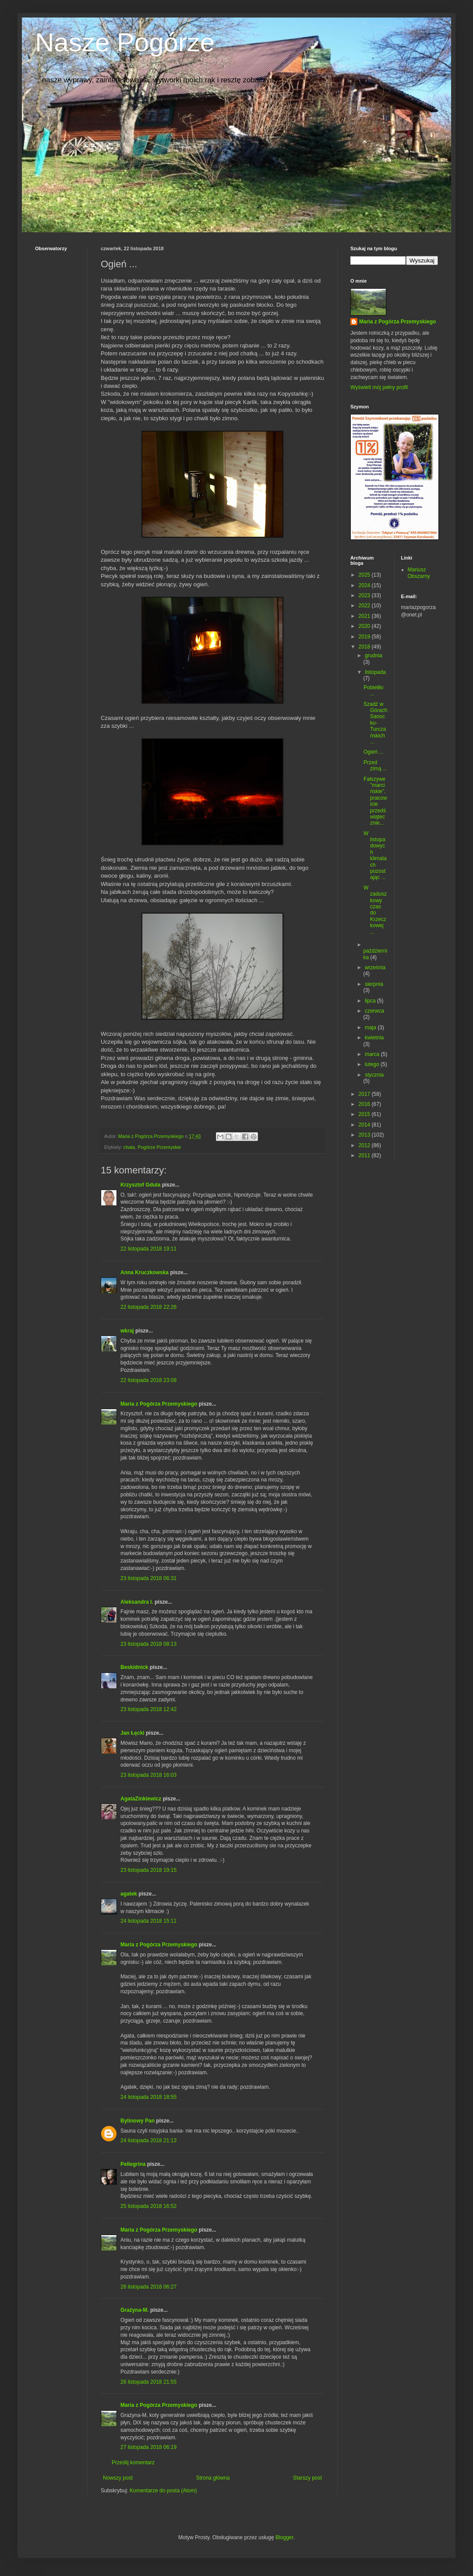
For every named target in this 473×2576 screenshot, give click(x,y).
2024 (365, 585)
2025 (365, 575)
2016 (365, 1104)
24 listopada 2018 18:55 (148, 2097)
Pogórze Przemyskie (159, 1147)
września (375, 967)
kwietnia (374, 1038)
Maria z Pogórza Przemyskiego (158, 1404)
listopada (375, 672)
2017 (365, 1094)
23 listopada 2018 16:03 (148, 1775)
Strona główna (213, 2478)
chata (129, 1147)
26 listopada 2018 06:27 (148, 2287)
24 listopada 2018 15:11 (148, 1921)
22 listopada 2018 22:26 (148, 1307)
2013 (365, 1135)
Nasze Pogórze (125, 42)
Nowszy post (118, 2478)
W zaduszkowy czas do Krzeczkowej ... (375, 910)
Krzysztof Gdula (140, 1185)
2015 (365, 1114)
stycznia (374, 1075)
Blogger (284, 2537)
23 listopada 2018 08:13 (148, 1644)
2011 (365, 1155)
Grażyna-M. (134, 2310)
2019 (365, 637)
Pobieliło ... (373, 690)
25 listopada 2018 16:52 (148, 2206)
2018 (365, 647)
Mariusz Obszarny (419, 573)
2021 (365, 616)
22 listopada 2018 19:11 (148, 1249)
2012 (365, 1145)
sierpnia (374, 984)
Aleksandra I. (136, 1602)
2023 (365, 595)
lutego (373, 1064)
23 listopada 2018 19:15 (148, 1870)
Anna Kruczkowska (144, 1272)
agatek (128, 1894)
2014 (365, 1125)
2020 (365, 626)
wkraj (127, 1331)
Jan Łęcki (132, 1733)
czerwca (374, 1011)
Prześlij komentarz (133, 2462)
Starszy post (307, 2478)
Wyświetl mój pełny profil (379, 387)
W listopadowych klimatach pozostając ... (375, 855)
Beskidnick (134, 1667)
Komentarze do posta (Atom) (163, 2490)
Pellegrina (132, 2164)
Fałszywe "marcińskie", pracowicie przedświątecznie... (375, 801)
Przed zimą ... (375, 765)
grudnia (373, 655)
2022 (365, 605)
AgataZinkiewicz (140, 1799)
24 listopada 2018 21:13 (148, 2140)
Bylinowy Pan (137, 2121)
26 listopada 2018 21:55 (148, 2382)
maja (371, 1027)
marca (373, 1054)
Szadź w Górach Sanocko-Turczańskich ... (375, 723)
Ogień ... (373, 752)
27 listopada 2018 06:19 (148, 2447)
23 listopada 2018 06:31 (148, 1578)
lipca (371, 1001)
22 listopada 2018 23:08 (148, 1380)
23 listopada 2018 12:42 (148, 1709)
